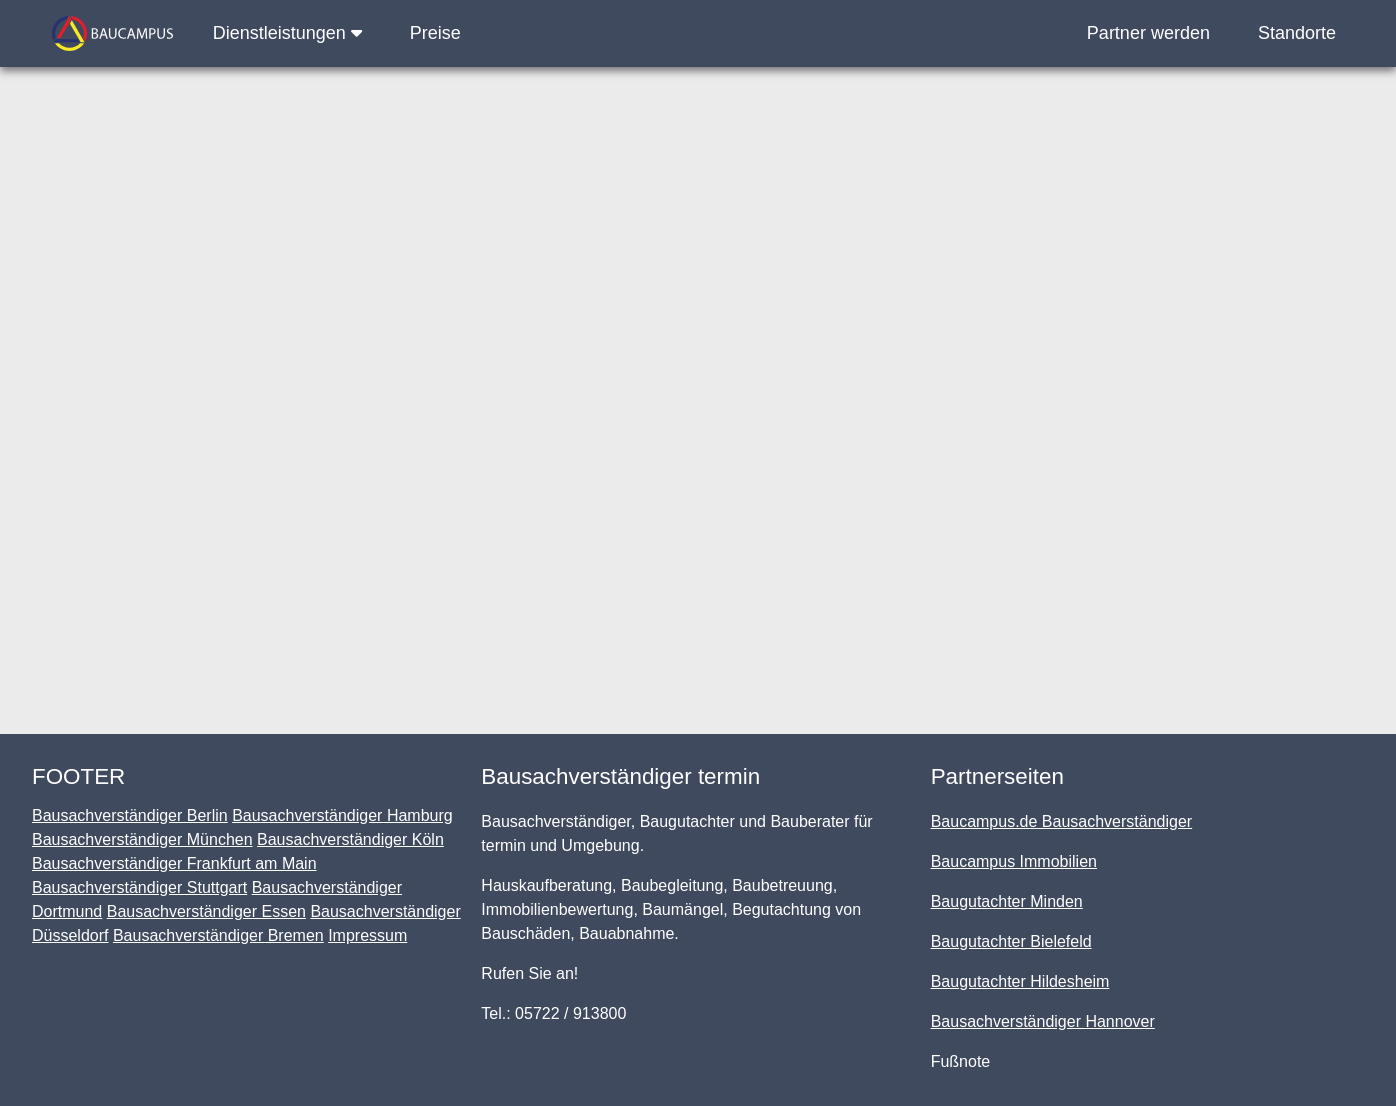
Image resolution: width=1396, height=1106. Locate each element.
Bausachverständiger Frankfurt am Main (174, 863)
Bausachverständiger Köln (350, 839)
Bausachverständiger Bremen (218, 935)
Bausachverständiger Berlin (130, 815)
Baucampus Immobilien (1014, 861)
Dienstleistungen (287, 33)
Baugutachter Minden (1007, 901)
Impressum (367, 935)
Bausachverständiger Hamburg (342, 815)
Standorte (1297, 33)
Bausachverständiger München (142, 839)
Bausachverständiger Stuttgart (139, 887)
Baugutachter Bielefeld (1011, 941)
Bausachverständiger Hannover (1043, 1021)
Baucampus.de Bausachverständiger (1062, 821)
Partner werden (1148, 33)
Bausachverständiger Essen (206, 911)
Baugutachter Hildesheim (1020, 981)
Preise (435, 33)
